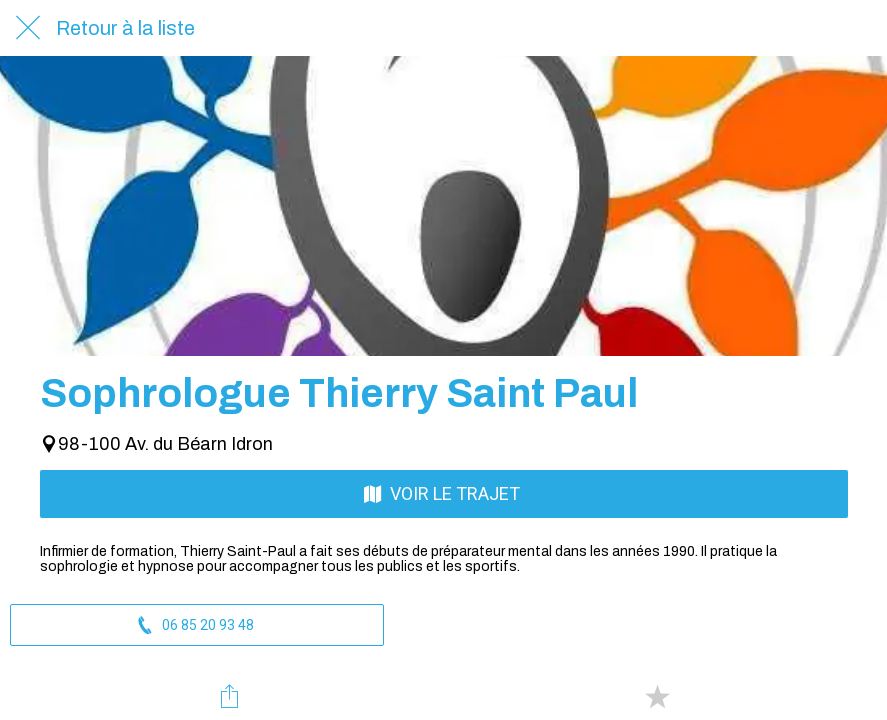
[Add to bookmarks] (657, 696)
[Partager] (230, 696)
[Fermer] (28, 28)
